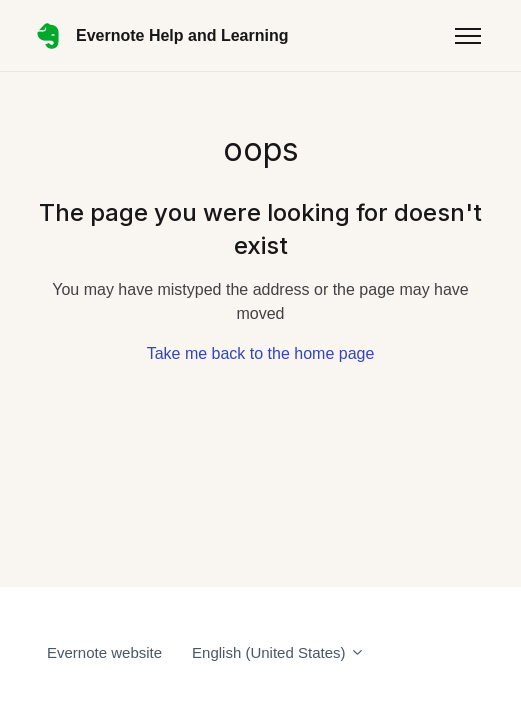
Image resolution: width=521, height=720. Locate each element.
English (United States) (278, 652)
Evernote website (104, 652)
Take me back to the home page (261, 353)
